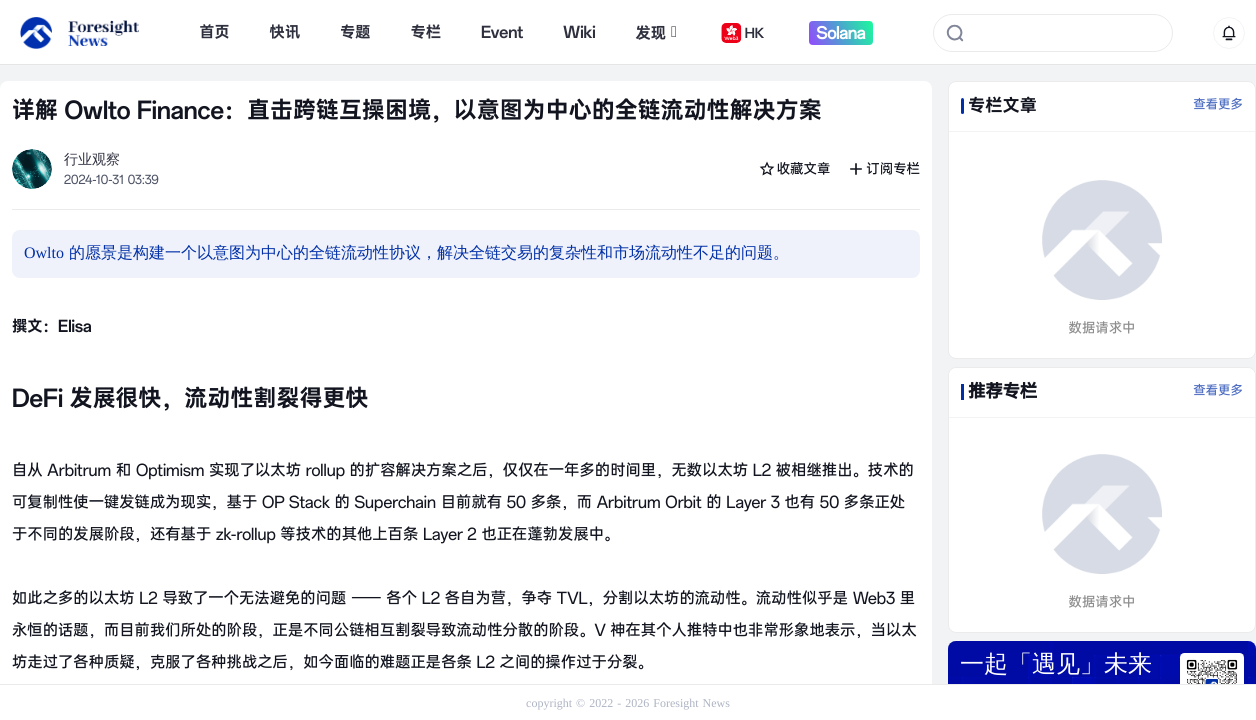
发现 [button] (656, 33)
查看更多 (1218, 105)
